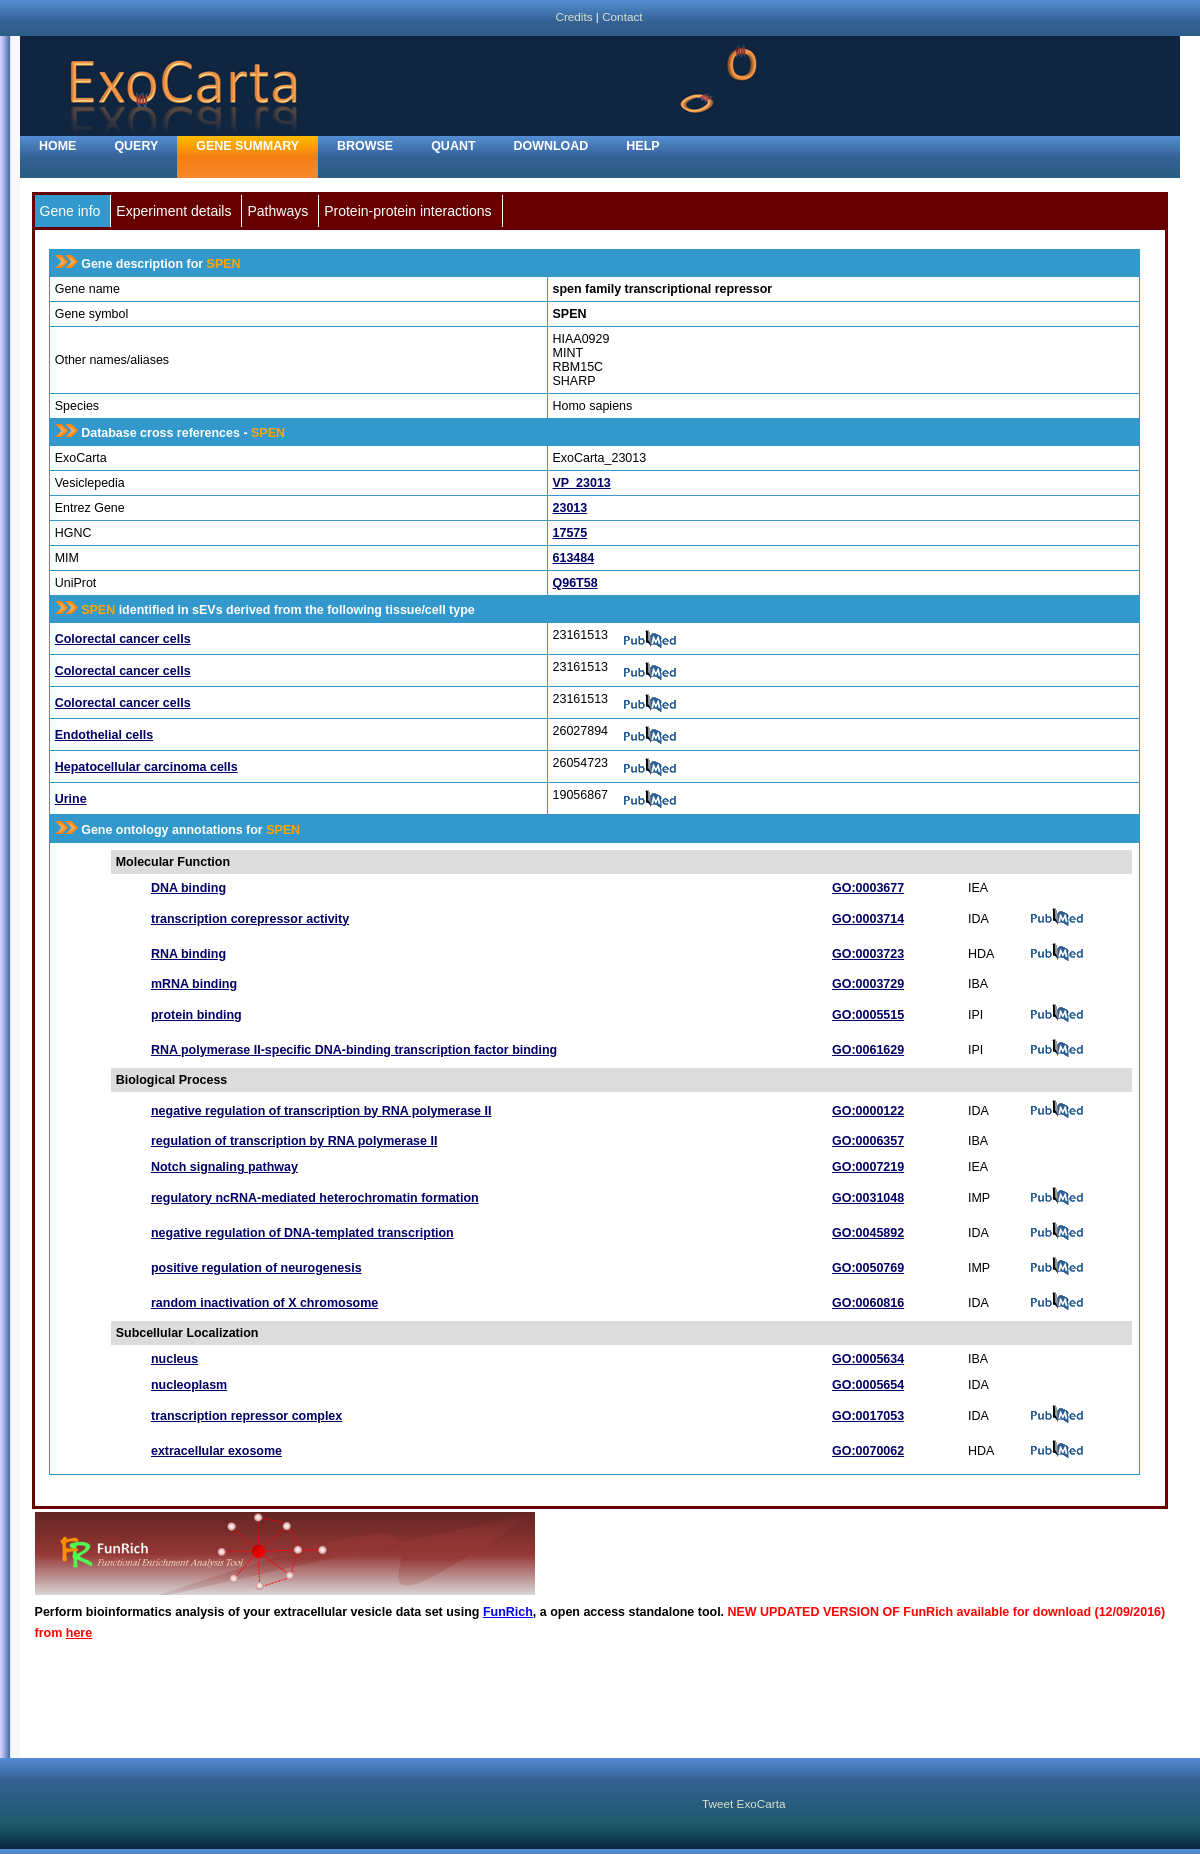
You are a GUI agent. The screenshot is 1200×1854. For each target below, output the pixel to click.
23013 (570, 508)
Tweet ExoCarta (743, 1803)
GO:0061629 (868, 1050)
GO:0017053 (868, 1416)
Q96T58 (575, 583)
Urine (71, 799)
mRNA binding (194, 984)
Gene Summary (247, 146)
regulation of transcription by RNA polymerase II (294, 1141)
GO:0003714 (868, 919)
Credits (573, 16)
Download (551, 146)
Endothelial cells (104, 735)
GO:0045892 (868, 1233)
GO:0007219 (868, 1167)
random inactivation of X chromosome (264, 1303)
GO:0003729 (868, 984)
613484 (574, 558)
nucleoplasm (189, 1385)
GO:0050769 (868, 1268)
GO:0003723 (868, 954)
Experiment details (173, 211)
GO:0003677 (868, 888)
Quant (453, 146)
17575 (570, 533)
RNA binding (188, 954)
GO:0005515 (868, 1015)
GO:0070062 (868, 1451)
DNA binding (188, 888)
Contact (622, 16)
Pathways (277, 211)
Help (642, 146)
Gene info (70, 211)
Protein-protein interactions (407, 211)
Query (136, 146)
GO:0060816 (868, 1303)
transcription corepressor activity (250, 919)
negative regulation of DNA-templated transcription (302, 1233)
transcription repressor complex (246, 1416)
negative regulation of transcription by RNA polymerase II (321, 1111)
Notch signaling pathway (224, 1167)
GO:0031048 (868, 1198)
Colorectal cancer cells (123, 639)
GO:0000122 (868, 1111)
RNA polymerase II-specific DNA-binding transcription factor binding (354, 1050)
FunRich (508, 1612)
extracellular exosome (216, 1451)
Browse (365, 146)
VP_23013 (582, 483)
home (57, 146)
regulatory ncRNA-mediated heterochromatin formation (315, 1198)
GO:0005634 (868, 1359)
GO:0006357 (868, 1141)
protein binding (196, 1015)
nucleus (174, 1359)
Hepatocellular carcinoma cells (146, 767)
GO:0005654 (868, 1385)
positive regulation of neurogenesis (256, 1268)
